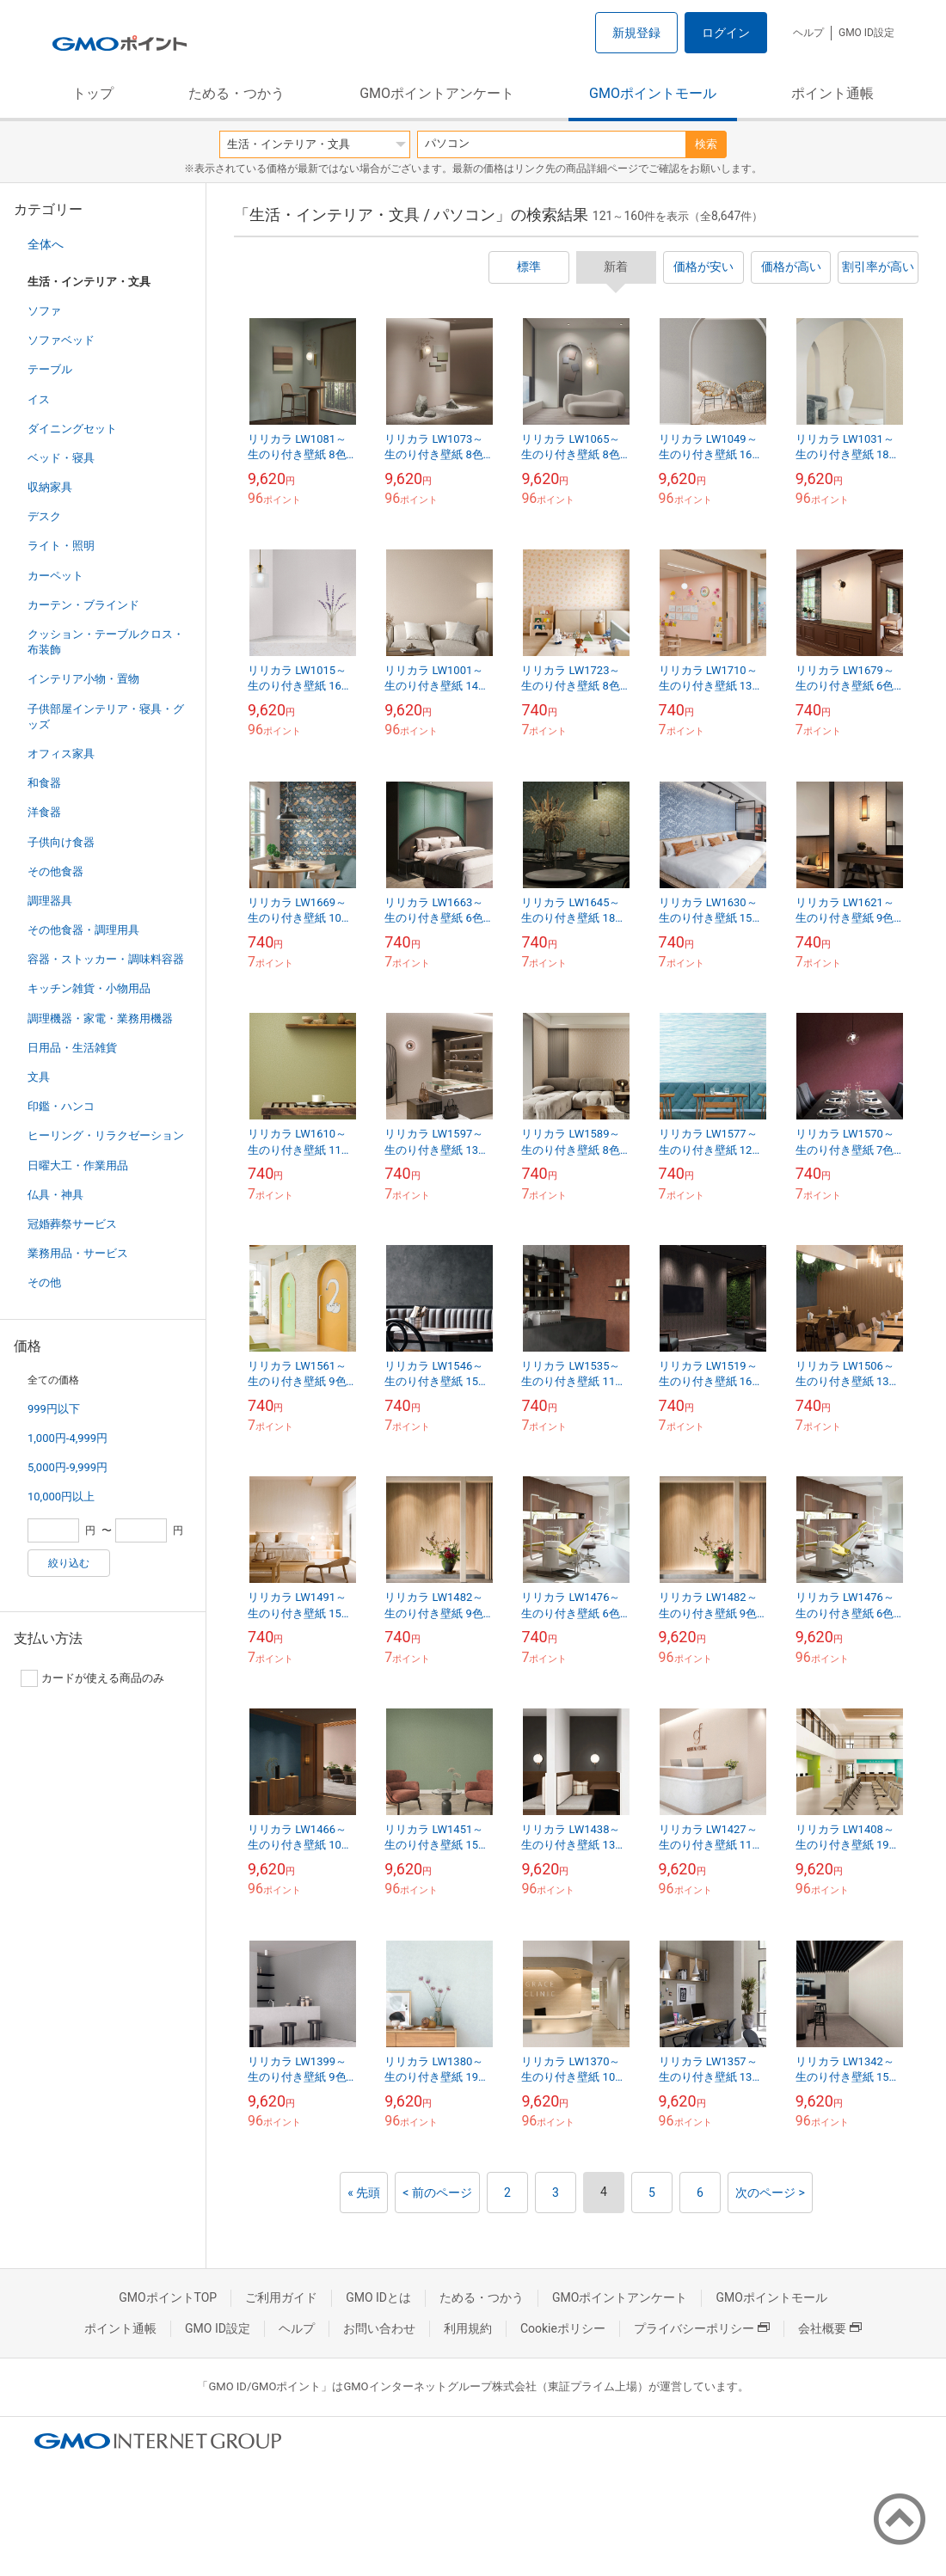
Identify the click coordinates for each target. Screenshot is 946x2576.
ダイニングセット (72, 428)
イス (39, 399)
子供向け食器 (61, 842)
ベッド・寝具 (61, 457)
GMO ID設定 (866, 33)
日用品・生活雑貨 (72, 1047)
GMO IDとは (378, 2297)
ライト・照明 (61, 545)
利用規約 (468, 2328)
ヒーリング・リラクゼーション (106, 1135)
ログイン (726, 33)
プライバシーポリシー (702, 2328)
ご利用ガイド (281, 2297)
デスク (44, 516)
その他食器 (55, 871)
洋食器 (44, 812)
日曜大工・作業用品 (78, 1165)
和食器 (44, 782)
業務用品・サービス (78, 1253)
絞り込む (68, 1563)
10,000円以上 (61, 1496)
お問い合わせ (379, 2328)
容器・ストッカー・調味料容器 (106, 959)
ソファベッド (61, 340)
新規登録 (636, 33)
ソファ (44, 310)
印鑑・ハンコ (61, 1106)
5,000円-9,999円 (68, 1467)
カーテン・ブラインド (83, 604)
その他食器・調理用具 (83, 929)
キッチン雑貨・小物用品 (89, 988)
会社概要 (830, 2328)
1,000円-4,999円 (68, 1438)
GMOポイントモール (652, 93)
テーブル (50, 369)
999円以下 (54, 1408)
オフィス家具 (61, 753)
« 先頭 (363, 2192)
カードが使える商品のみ (92, 1678)
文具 (39, 1076)
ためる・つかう (236, 93)
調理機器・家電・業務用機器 (100, 1018)
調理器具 (50, 900)
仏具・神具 (55, 1194)
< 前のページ (437, 2192)
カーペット (55, 575)
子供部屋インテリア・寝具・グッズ (106, 716)
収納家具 (50, 487)
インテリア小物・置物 (83, 678)
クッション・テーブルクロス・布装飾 (106, 642)
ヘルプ (808, 33)
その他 (44, 1282)
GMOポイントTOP (168, 2297)
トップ (93, 93)
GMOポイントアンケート (436, 93)
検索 (706, 144)
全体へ (46, 244)
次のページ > (770, 2192)
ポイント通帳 (832, 93)
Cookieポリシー (562, 2328)
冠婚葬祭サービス (72, 1223)
